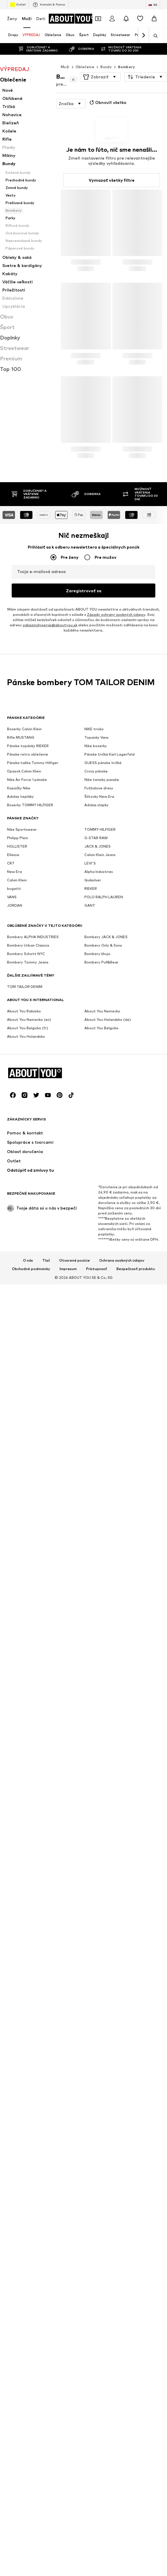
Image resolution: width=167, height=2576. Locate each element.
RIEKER (90, 1983)
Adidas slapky (96, 1899)
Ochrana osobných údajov (121, 2224)
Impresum (68, 2232)
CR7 (10, 1958)
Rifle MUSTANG (20, 1832)
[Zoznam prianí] (140, 18)
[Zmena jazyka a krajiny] (153, 4)
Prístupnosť (96, 2232)
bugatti (14, 1983)
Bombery (126, 67)
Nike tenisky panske (101, 1874)
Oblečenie (85, 67)
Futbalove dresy (98, 1882)
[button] (100, 77)
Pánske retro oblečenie (27, 1849)
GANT (89, 2000)
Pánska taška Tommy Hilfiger (32, 1857)
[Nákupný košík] (154, 18)
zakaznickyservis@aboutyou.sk (50, 1766)
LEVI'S (90, 1958)
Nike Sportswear (22, 1924)
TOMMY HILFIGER (100, 1924)
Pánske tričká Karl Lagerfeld (109, 1849)
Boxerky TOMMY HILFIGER (30, 1899)
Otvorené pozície (74, 2224)
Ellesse (13, 1949)
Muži (27, 18)
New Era (14, 1966)
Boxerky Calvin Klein (24, 1823)
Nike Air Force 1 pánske (27, 1874)
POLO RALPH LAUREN (103, 1991)
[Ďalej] (143, 35)
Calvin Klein (17, 1974)
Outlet (18, 4)
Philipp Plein (17, 1932)
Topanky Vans (96, 1832)
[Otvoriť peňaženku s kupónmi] (98, 18)
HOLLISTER (17, 1941)
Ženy (12, 18)
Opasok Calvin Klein (24, 1866)
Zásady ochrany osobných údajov (116, 1756)
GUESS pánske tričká (102, 1857)
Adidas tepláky (20, 1891)
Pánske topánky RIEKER (28, 1840)
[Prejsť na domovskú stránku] (72, 19)
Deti (40, 18)
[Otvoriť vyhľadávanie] (153, 35)
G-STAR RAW (96, 1932)
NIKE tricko (94, 1823)
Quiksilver (92, 1974)
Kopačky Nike (18, 1882)
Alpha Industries (98, 1966)
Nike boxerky (95, 1840)
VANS (12, 1991)
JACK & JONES (97, 1941)
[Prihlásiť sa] (112, 18)
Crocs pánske (96, 1866)
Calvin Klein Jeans (100, 1949)
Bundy (106, 67)
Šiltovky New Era (99, 1891)
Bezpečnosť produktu (135, 2232)
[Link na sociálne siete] (12, 2058)
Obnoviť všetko (107, 102)
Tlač (46, 2224)
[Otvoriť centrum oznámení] (126, 19)
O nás (28, 2224)
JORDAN (14, 2000)
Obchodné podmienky (31, 2232)
